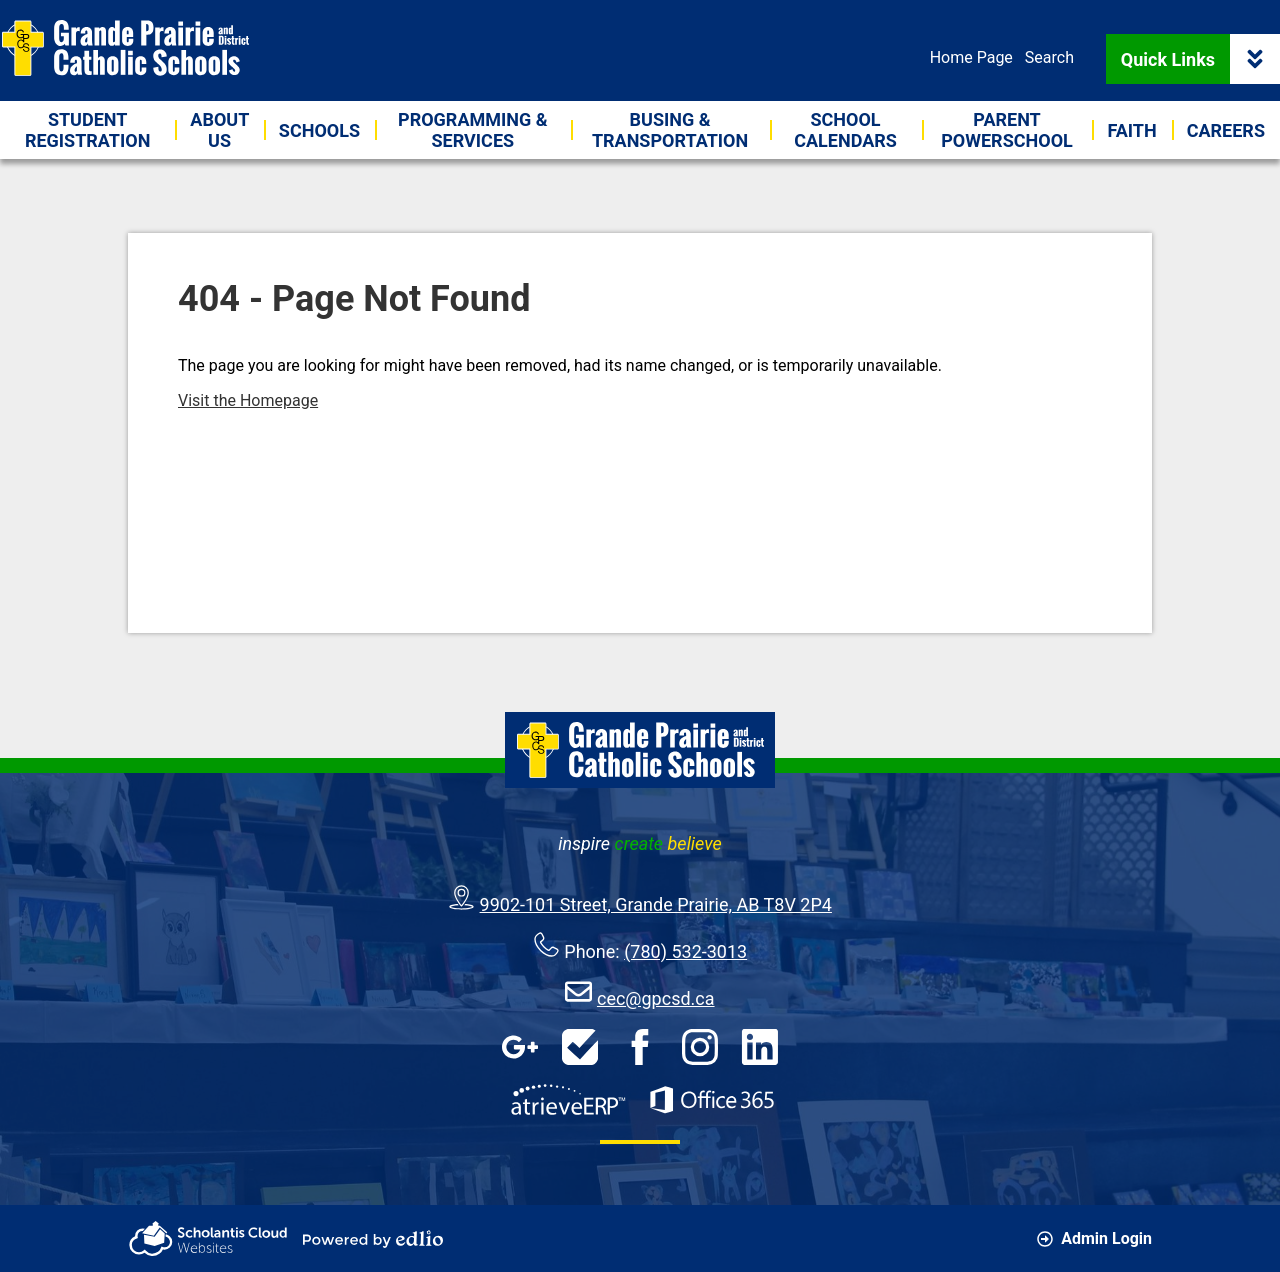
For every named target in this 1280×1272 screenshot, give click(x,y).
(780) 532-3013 (685, 951)
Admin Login (1094, 1238)
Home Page (971, 57)
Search (1049, 57)
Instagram (700, 1047)
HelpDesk (580, 1047)
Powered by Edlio (373, 1239)
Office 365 (712, 1100)
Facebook (640, 1047)
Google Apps (520, 1047)
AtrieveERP (568, 1100)
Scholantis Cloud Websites (208, 1238)
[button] (219, 130)
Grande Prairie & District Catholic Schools (125, 48)
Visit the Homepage (248, 400)
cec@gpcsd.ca (656, 998)
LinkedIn (760, 1047)
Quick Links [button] (1200, 59)
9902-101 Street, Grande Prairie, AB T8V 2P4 (656, 904)
